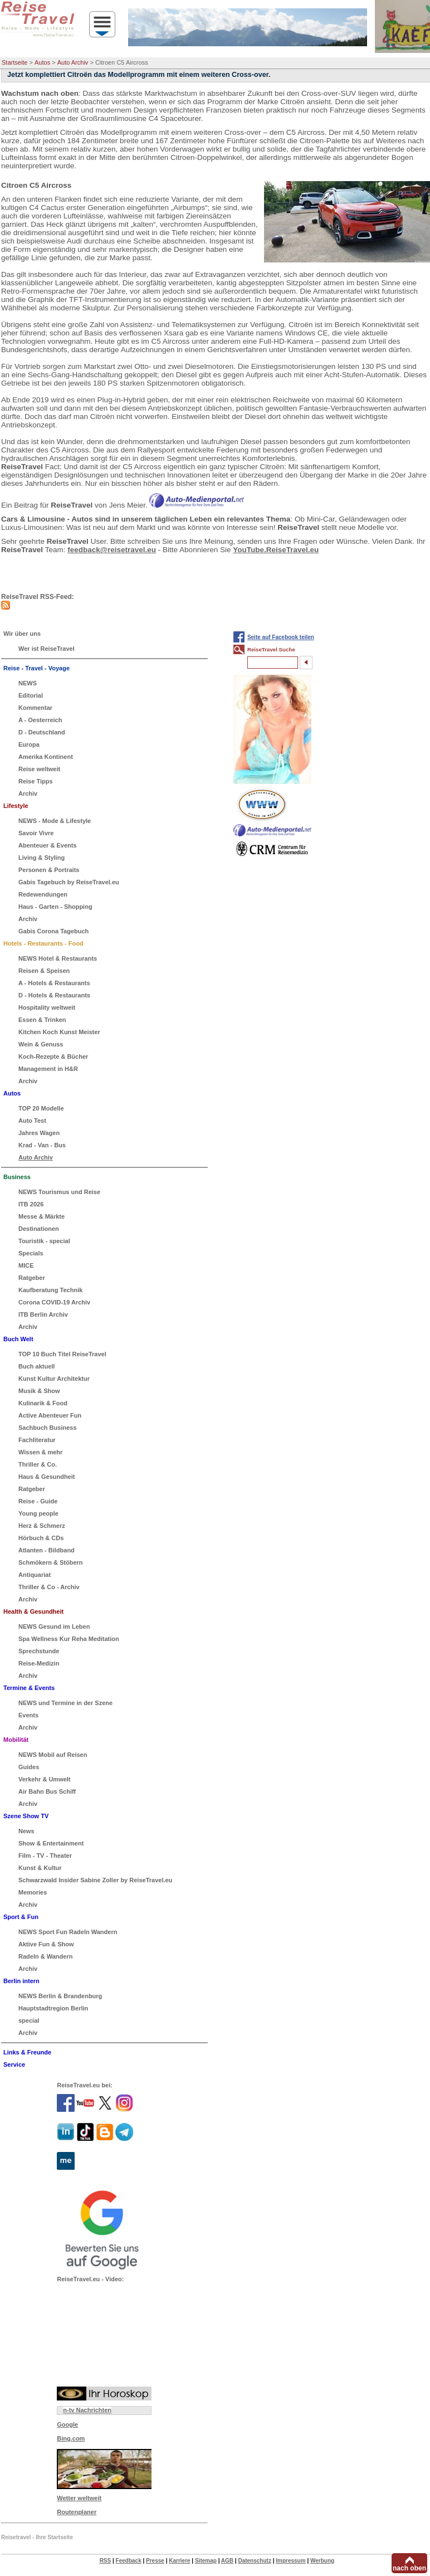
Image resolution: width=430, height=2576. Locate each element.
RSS (105, 2561)
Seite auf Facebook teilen (280, 637)
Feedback (128, 2561)
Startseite (14, 62)
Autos (42, 62)
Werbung (322, 2561)
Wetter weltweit (79, 2498)
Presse (155, 2561)
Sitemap (206, 2561)
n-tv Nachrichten (87, 2410)
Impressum (290, 2561)
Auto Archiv (73, 62)
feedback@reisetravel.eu (111, 550)
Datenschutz (254, 2561)
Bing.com (71, 2438)
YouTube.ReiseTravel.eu (276, 550)
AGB (227, 2561)
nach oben (409, 2568)
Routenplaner (76, 2512)
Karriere (179, 2561)
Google (67, 2424)
